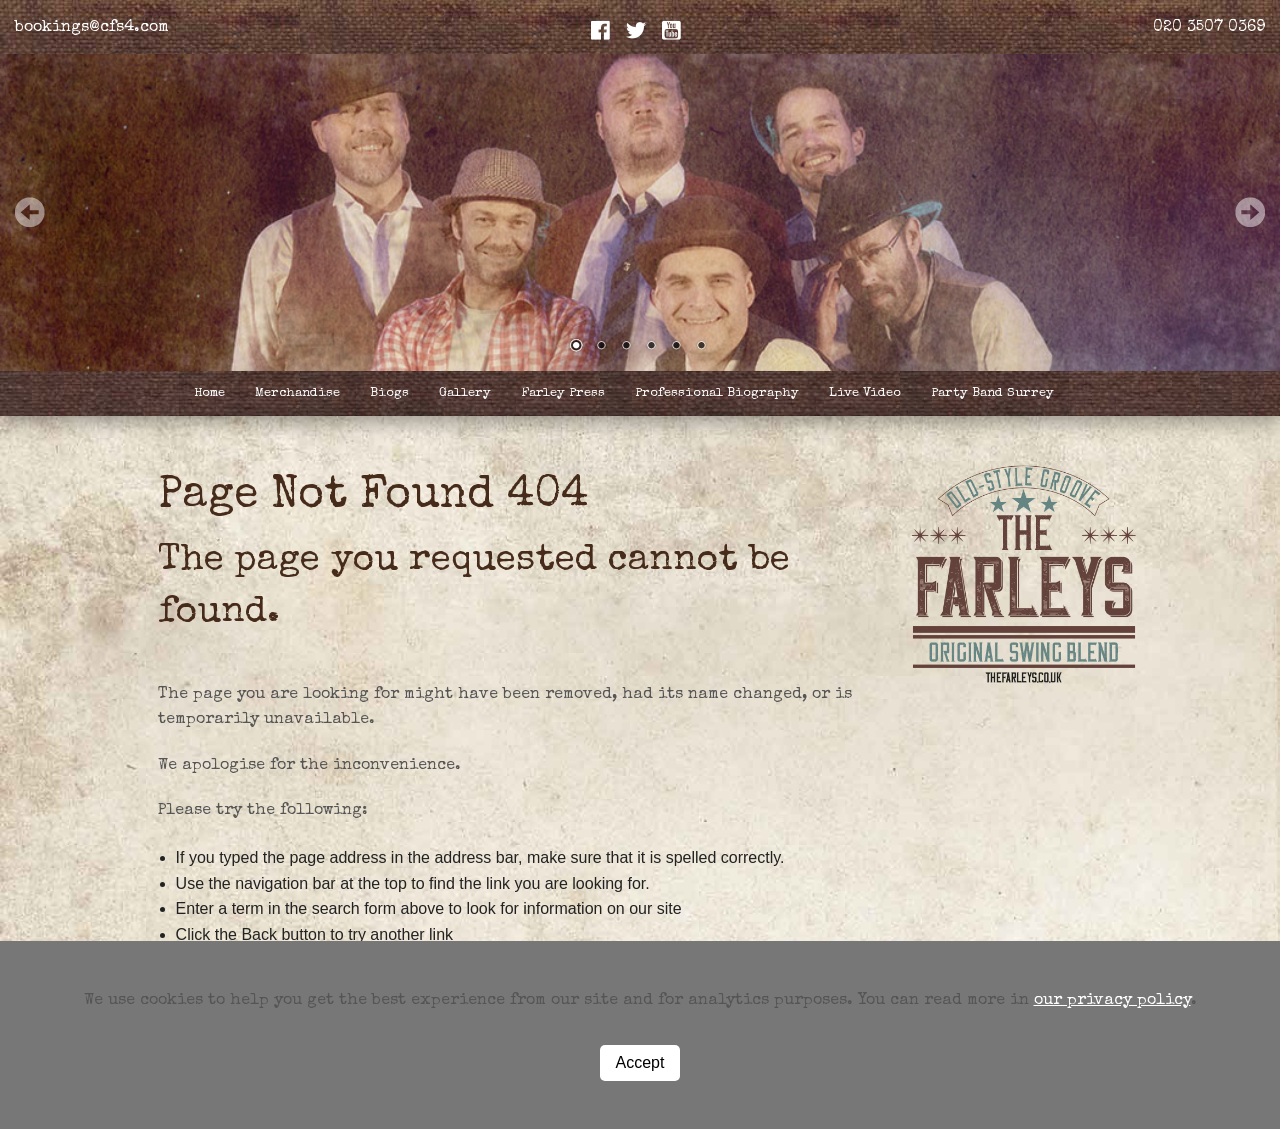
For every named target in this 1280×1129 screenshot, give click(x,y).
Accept (640, 1062)
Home (209, 393)
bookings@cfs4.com (92, 28)
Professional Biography (717, 393)
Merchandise (297, 393)
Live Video (865, 393)
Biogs (389, 393)
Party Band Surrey (992, 393)
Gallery (465, 393)
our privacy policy (1112, 1001)
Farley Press (563, 393)
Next (1250, 212)
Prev (30, 212)
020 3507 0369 (1209, 28)
